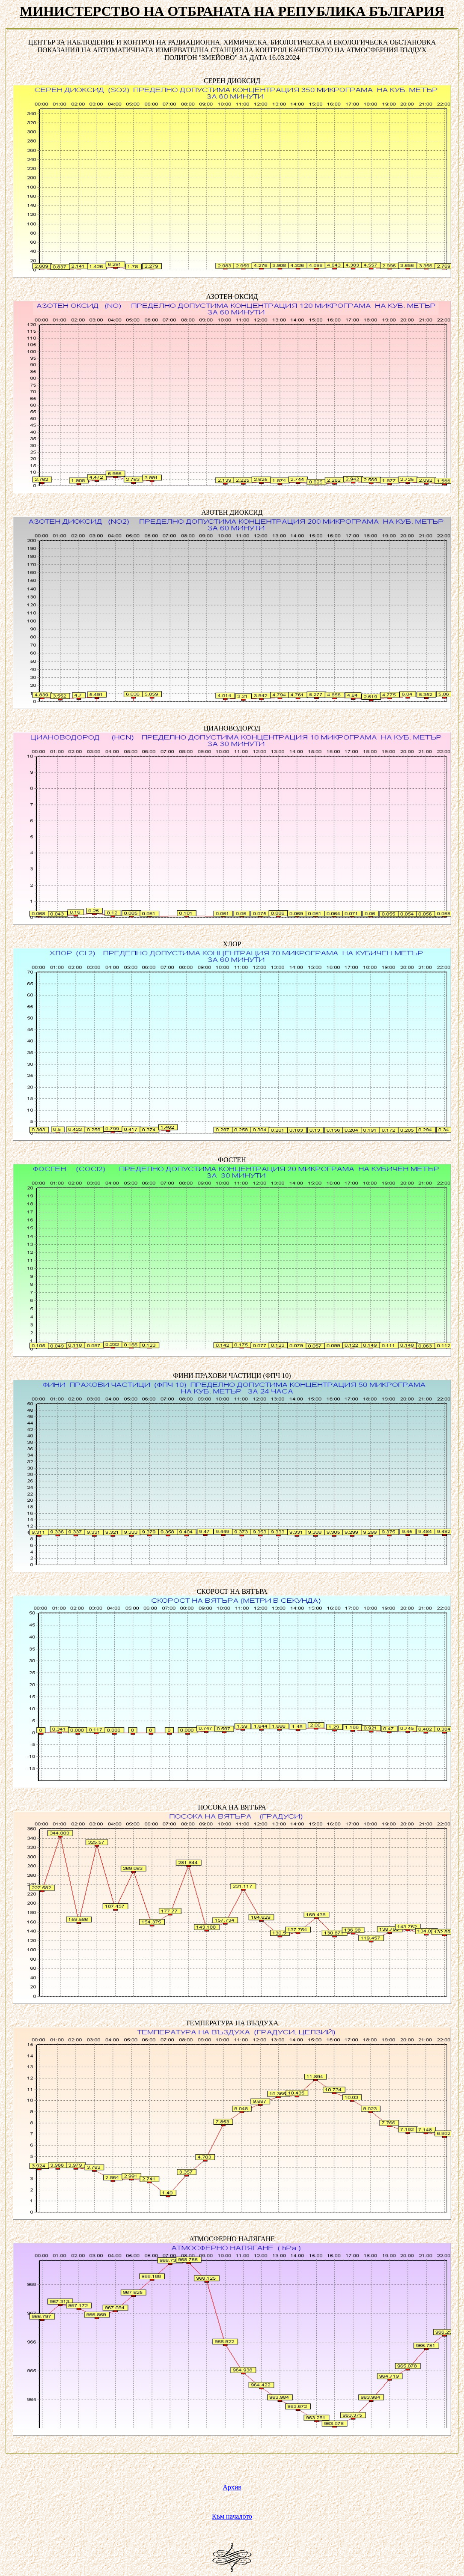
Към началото (232, 2516)
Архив (232, 2487)
